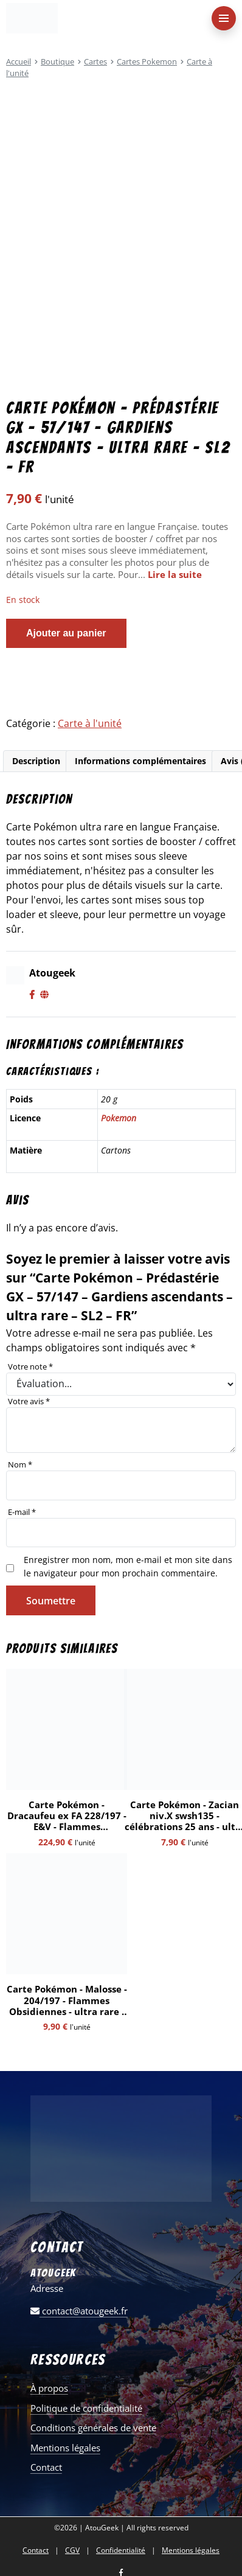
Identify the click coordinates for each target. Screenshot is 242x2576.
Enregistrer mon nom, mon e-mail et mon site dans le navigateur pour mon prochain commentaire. (128, 1566)
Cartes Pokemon (147, 61)
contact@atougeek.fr (79, 2311)
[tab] (36, 761)
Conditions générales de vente (93, 2427)
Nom (20, 1464)
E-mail (22, 1511)
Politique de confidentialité (86, 2408)
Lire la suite (175, 574)
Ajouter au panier (66, 633)
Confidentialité (120, 2550)
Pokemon (118, 1118)
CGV (72, 2550)
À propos (49, 2388)
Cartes (95, 61)
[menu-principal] (224, 18)
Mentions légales (65, 2448)
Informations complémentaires (140, 761)
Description (36, 761)
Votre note (30, 1366)
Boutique (57, 61)
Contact (46, 2467)
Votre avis (29, 1401)
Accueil (18, 61)
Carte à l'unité (90, 723)
